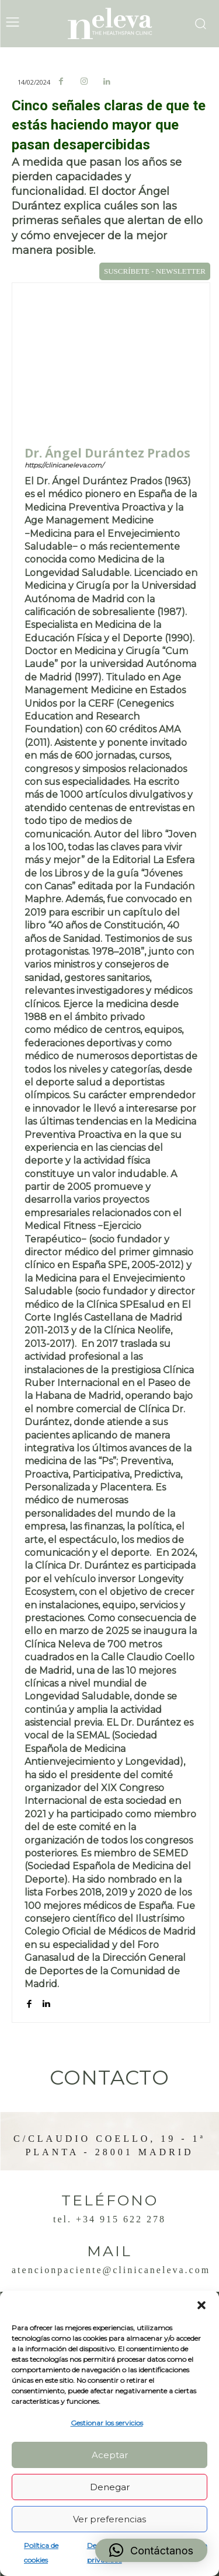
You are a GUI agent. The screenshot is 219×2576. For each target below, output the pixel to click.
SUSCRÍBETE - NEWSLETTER (155, 271)
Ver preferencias (109, 2519)
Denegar (110, 2487)
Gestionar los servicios (107, 2422)
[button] (201, 2305)
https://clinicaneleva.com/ (64, 465)
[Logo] (110, 23)
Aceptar (110, 2454)
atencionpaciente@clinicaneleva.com (111, 2270)
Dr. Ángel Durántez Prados (107, 453)
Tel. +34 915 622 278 (109, 2219)
